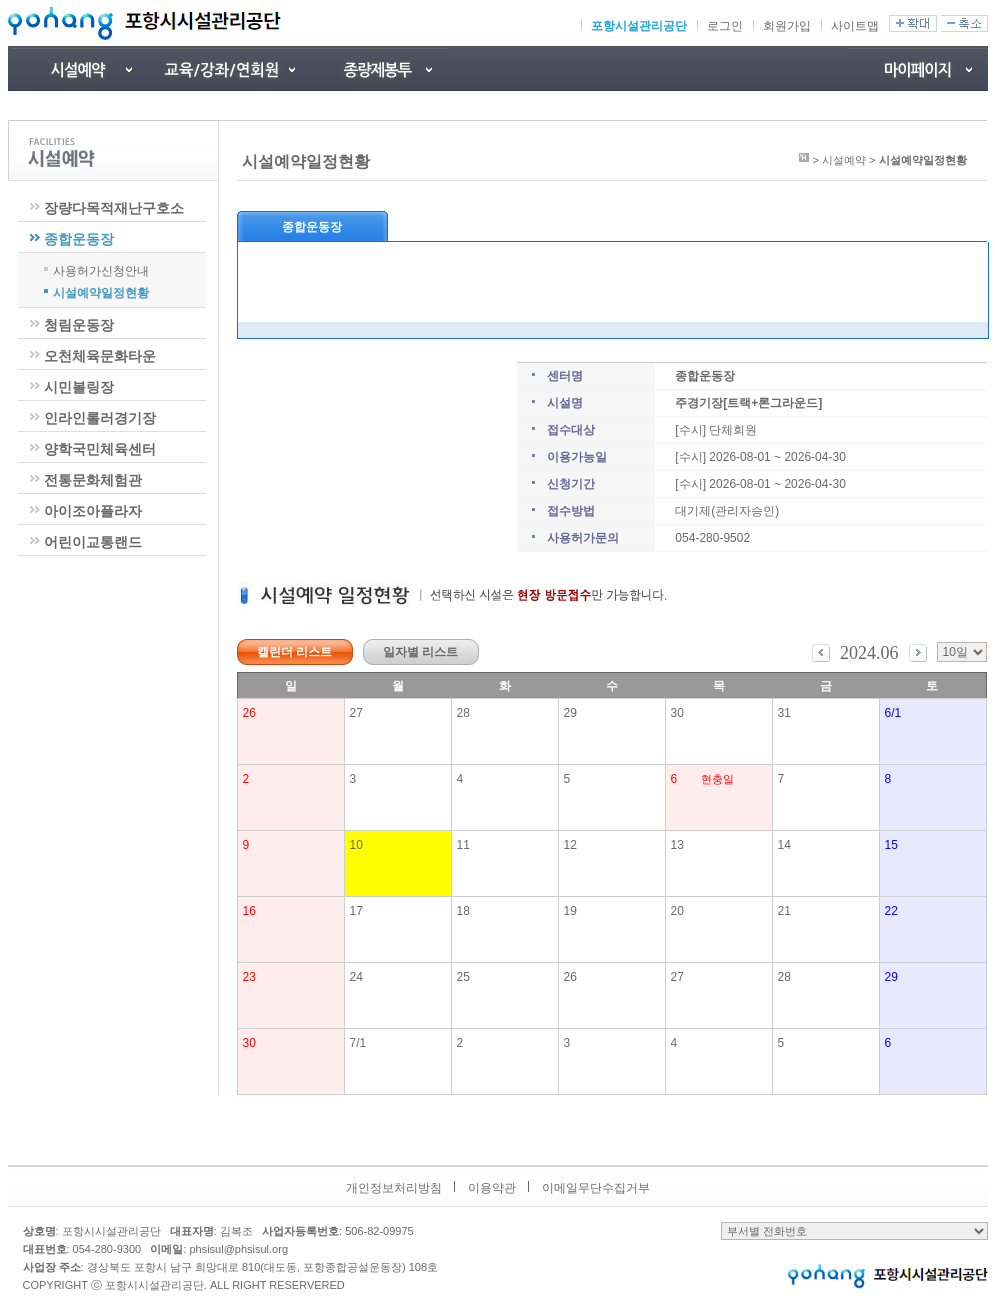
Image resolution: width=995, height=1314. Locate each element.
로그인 (725, 26)
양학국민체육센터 (100, 449)
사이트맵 (855, 26)
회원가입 (787, 26)
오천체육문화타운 (100, 356)
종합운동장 (79, 239)
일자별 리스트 (420, 652)
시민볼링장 (79, 387)
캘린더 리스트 (294, 652)
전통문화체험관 (93, 480)
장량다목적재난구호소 (114, 208)
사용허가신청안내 (101, 270)
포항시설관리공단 (639, 26)
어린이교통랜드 (93, 542)
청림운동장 (79, 325)
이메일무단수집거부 (596, 1188)
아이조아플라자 (93, 511)
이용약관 (492, 1188)
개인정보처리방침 (394, 1188)
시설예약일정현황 (101, 292)
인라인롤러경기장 (100, 418)
